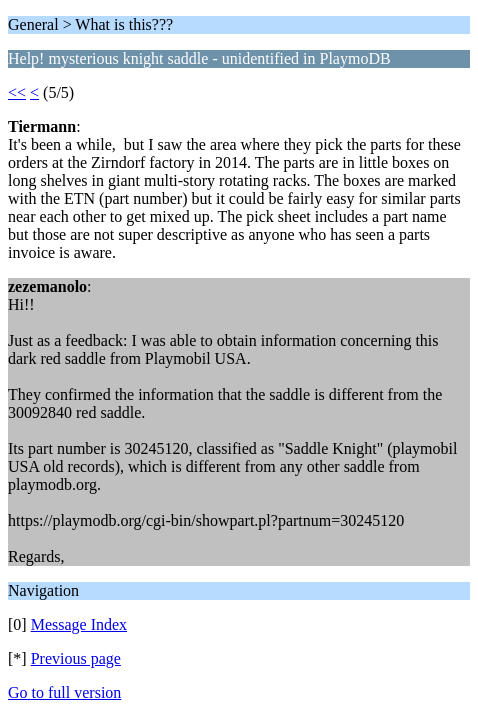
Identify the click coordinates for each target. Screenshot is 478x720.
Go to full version (64, 692)
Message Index (79, 624)
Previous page (76, 658)
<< (17, 92)
